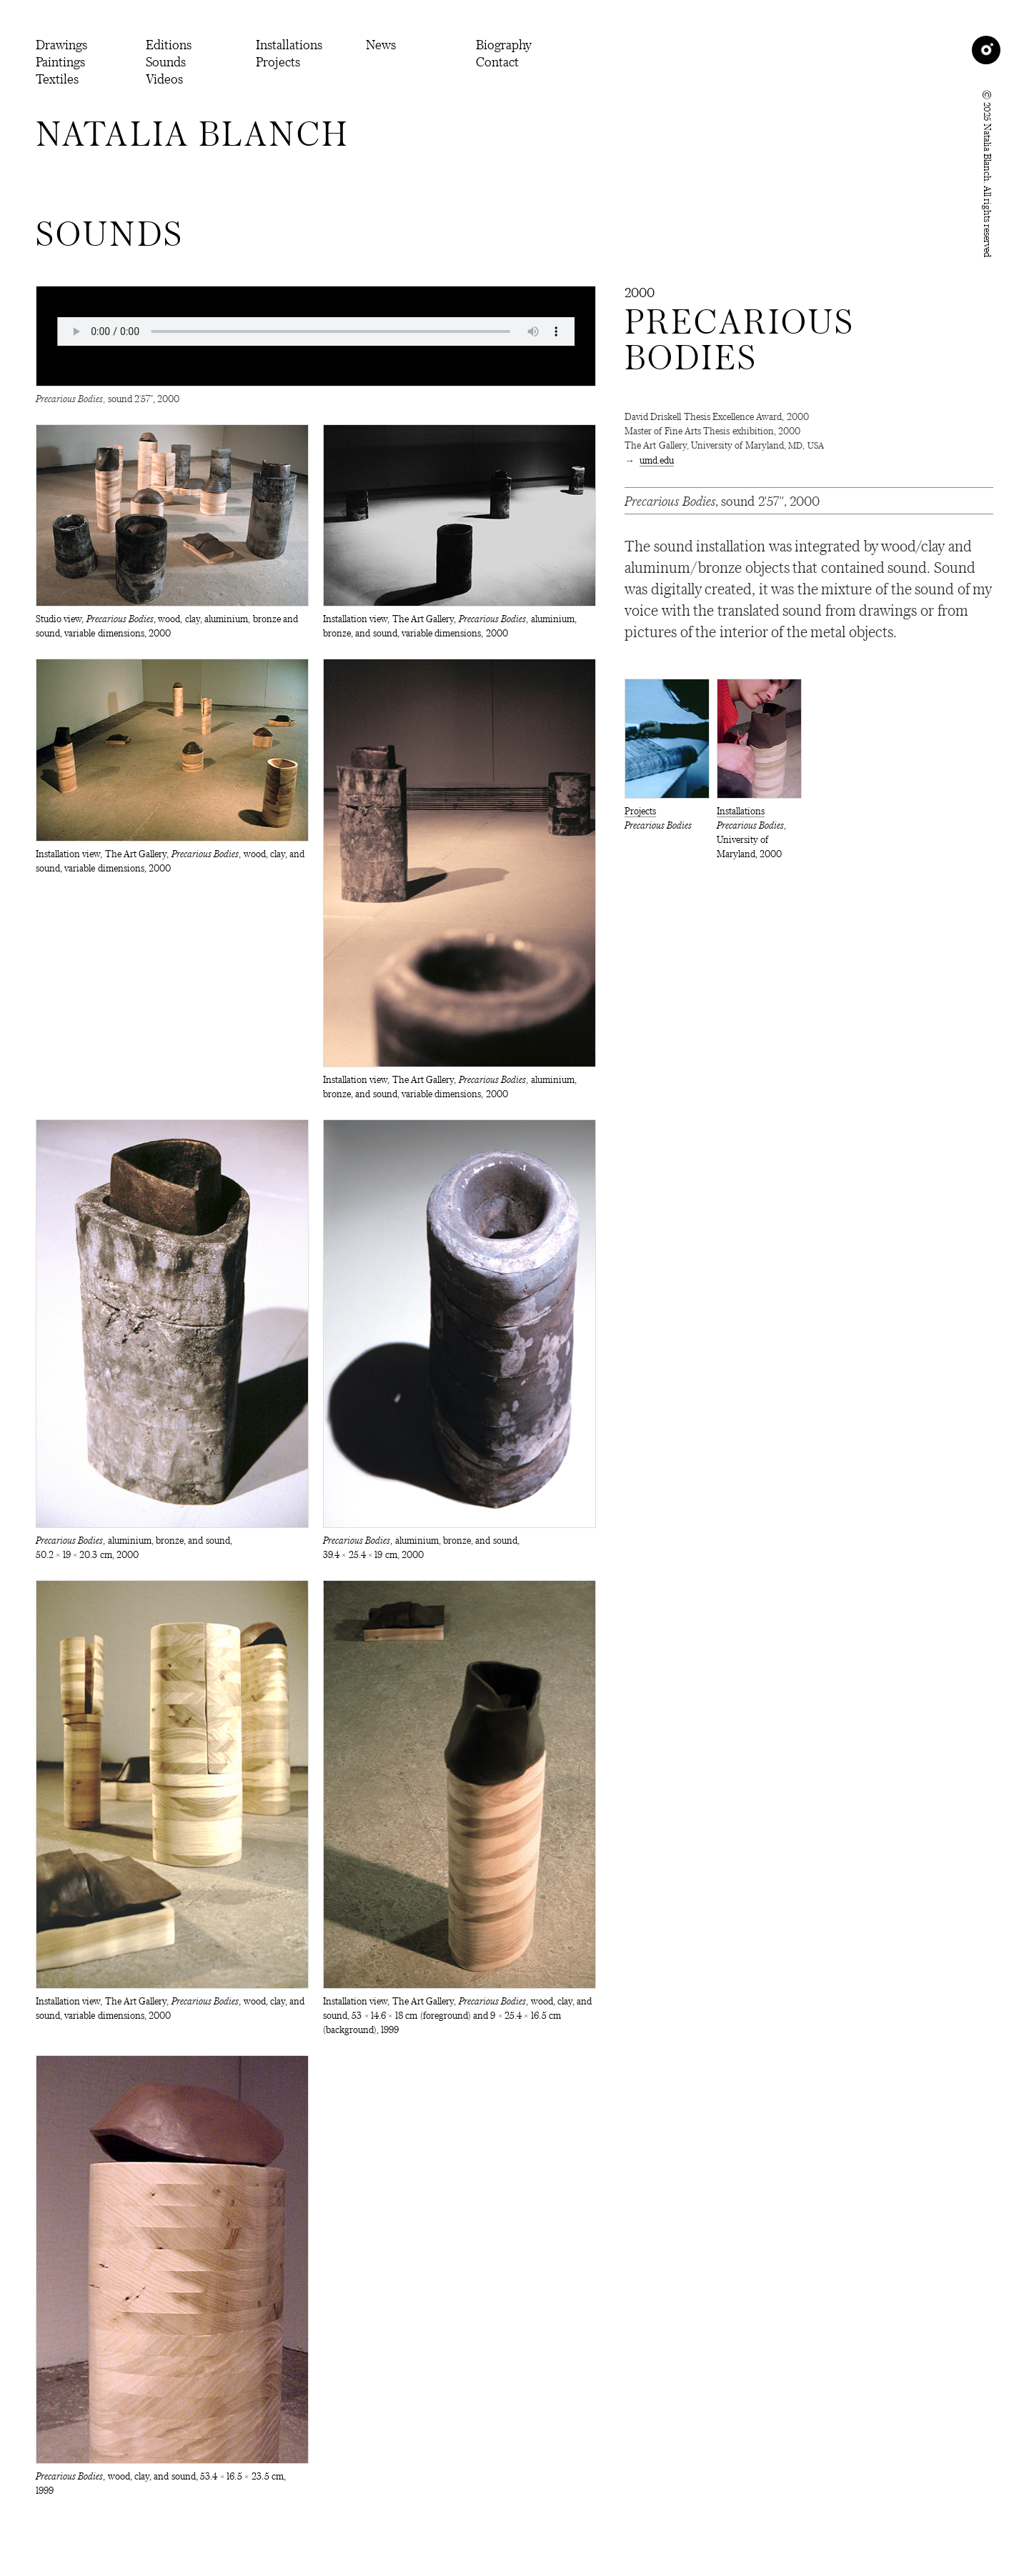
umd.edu (657, 460)
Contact (497, 61)
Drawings (61, 44)
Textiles (57, 78)
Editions (169, 44)
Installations (289, 44)
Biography (504, 44)
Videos (164, 78)
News (381, 44)
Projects (278, 61)
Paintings (60, 61)
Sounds (166, 61)
